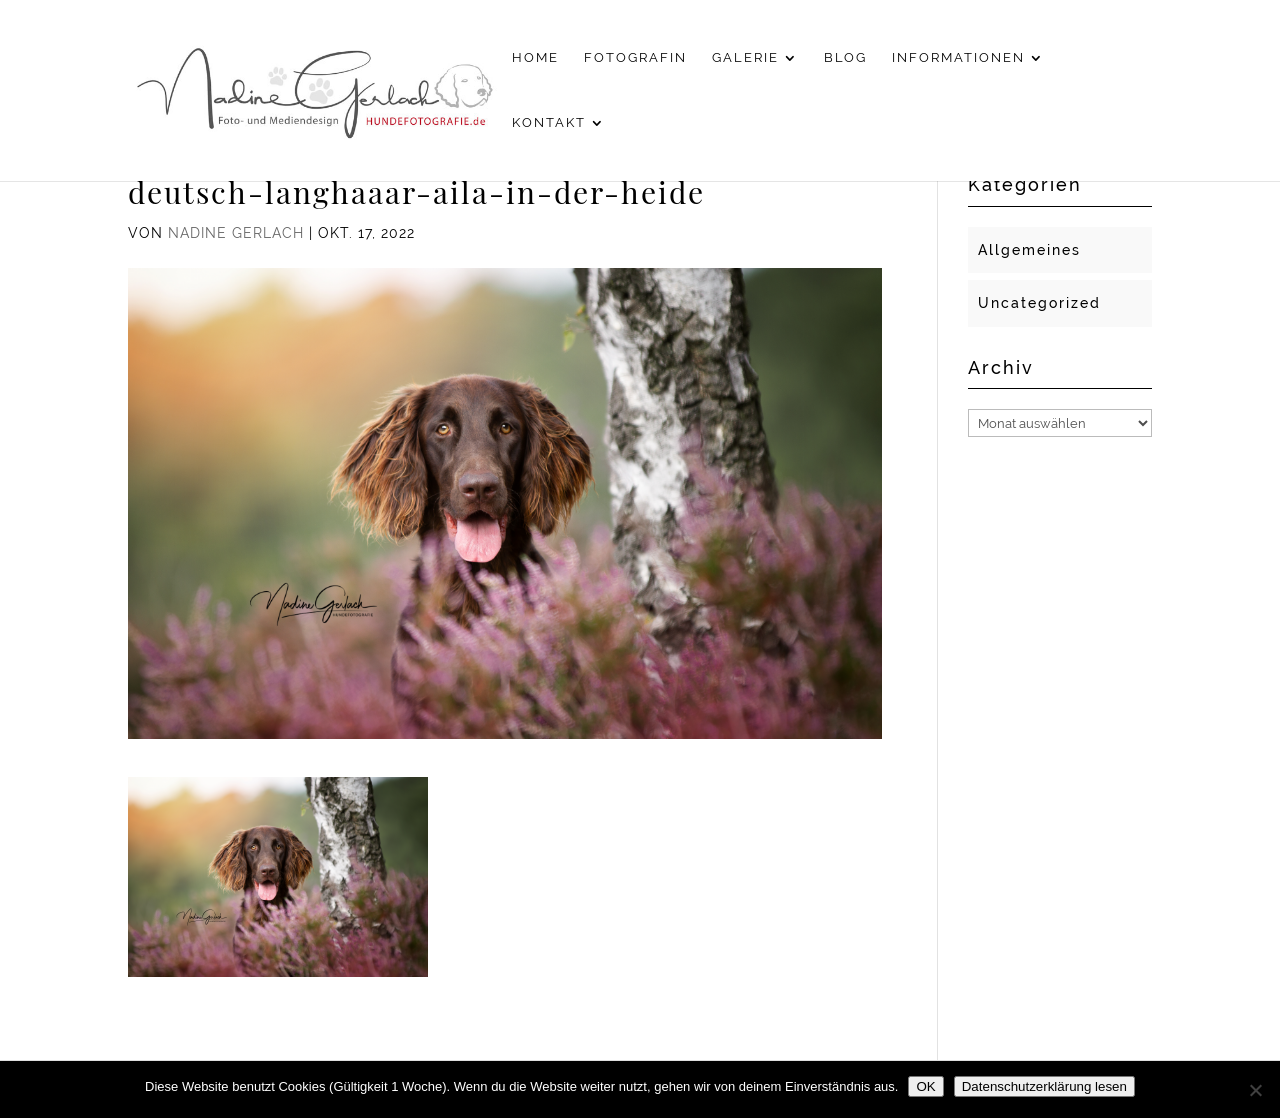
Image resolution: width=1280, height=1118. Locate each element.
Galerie (745, 58)
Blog (845, 58)
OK (925, 1086)
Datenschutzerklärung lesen (1044, 1086)
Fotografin (635, 58)
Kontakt (549, 123)
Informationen (958, 58)
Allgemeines (1029, 250)
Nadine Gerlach (236, 233)
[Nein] (1255, 1090)
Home (535, 58)
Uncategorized (1039, 303)
